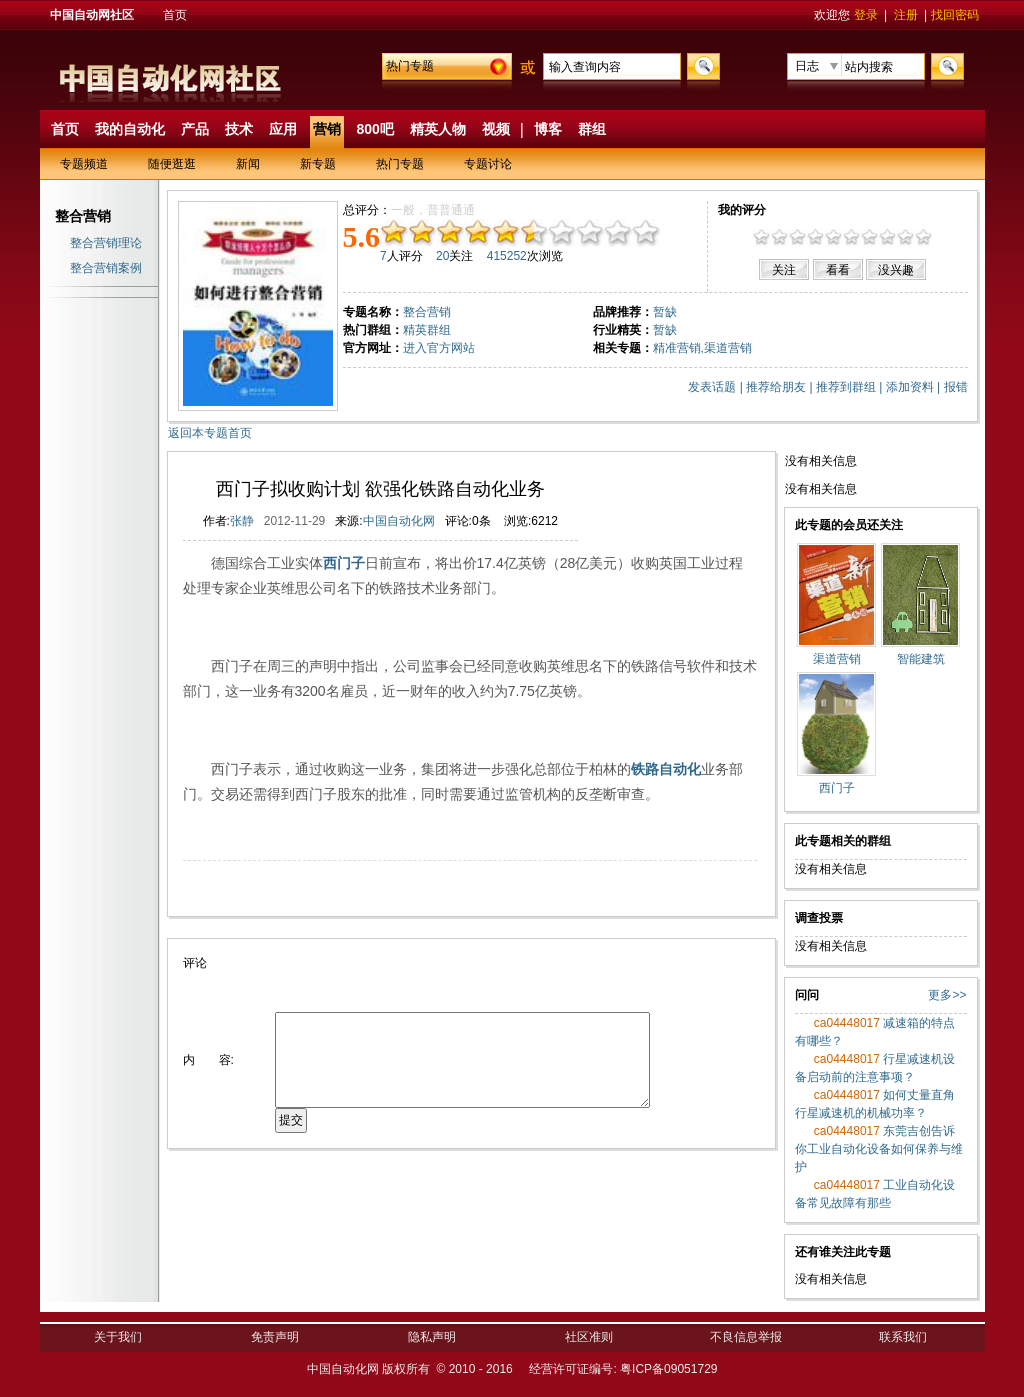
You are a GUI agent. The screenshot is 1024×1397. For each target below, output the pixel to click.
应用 (283, 129)
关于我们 (118, 1337)
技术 (239, 129)
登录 (866, 15)
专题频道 (84, 164)
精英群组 (427, 330)
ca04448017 (845, 1023)
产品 (195, 129)
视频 (496, 129)
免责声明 (275, 1337)
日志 (807, 66)
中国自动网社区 (92, 15)
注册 (906, 15)
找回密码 (955, 15)
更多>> (947, 995)
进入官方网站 (439, 348)
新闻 (248, 164)
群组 (592, 129)
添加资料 (910, 387)
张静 (242, 521)
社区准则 (589, 1337)
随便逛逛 (172, 164)
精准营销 (677, 348)
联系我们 (903, 1337)
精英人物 (438, 129)
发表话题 (712, 387)
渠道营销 (728, 348)
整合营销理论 (106, 243)
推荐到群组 (846, 387)
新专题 (318, 164)
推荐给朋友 (776, 387)
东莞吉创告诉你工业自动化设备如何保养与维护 (879, 1149)
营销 (327, 129)
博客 (548, 129)
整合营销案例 (106, 268)
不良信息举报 (746, 1337)
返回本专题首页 (210, 433)
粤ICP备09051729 (668, 1369)
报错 (956, 387)
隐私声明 (432, 1337)
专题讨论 (488, 164)
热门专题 (410, 66)
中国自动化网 (399, 521)
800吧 (375, 129)
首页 (175, 15)
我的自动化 (130, 129)
